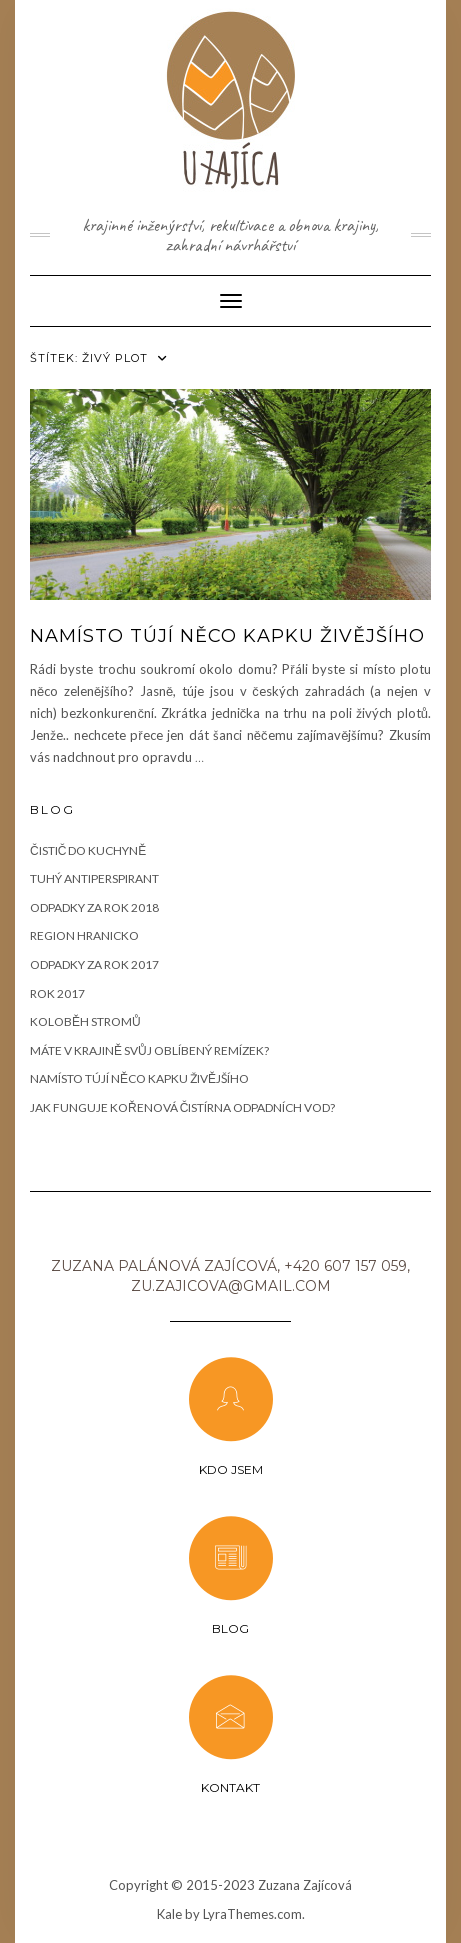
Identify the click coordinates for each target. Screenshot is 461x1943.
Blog (230, 1628)
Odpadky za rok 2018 (94, 907)
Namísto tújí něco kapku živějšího (227, 636)
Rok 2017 (57, 993)
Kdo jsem (231, 1469)
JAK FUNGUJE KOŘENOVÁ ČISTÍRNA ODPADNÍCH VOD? (182, 1107)
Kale (169, 1914)
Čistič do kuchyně (88, 850)
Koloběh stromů (85, 1021)
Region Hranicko (84, 935)
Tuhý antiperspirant (94, 878)
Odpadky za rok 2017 (94, 964)
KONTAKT (230, 1787)
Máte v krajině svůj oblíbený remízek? (149, 1050)
